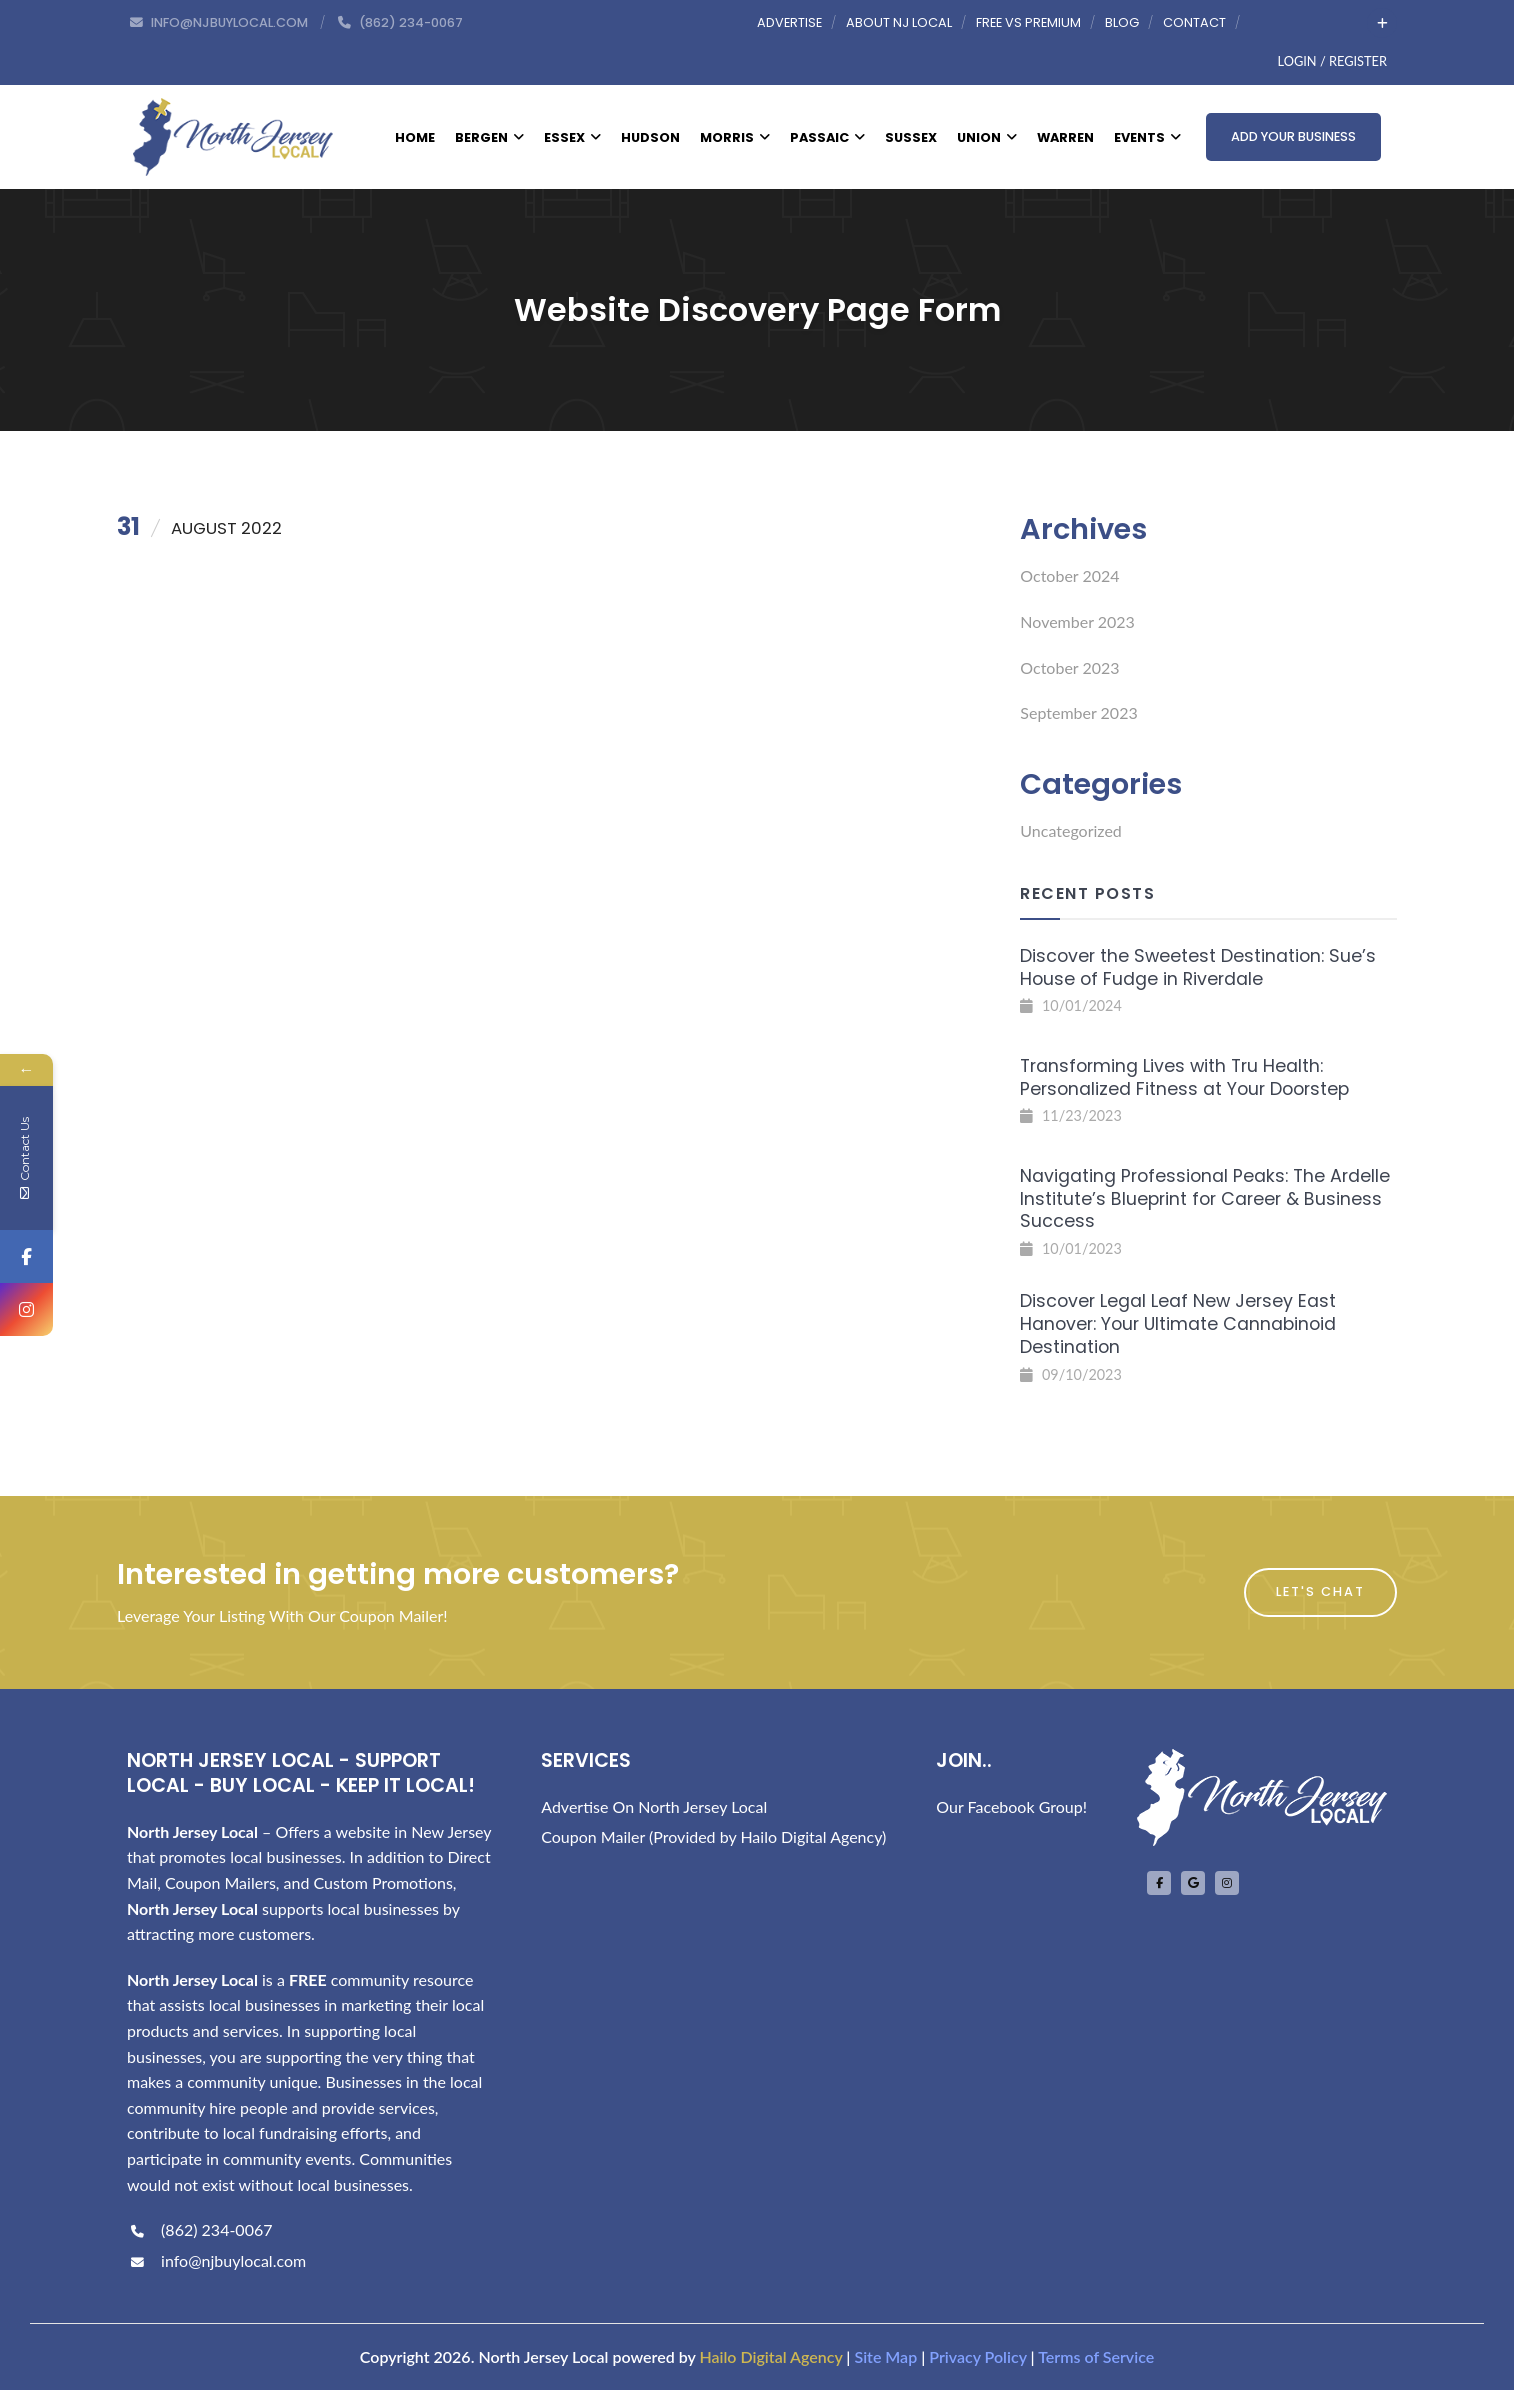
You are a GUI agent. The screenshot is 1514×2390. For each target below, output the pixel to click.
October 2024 (1069, 575)
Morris (735, 137)
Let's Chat (1320, 1591)
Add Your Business (1293, 136)
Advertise (789, 22)
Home (415, 137)
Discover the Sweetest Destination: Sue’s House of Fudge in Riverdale (1198, 967)
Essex (572, 137)
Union (987, 137)
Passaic (827, 137)
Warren (1065, 137)
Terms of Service (1096, 2356)
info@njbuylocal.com (216, 2260)
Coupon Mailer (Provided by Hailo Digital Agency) (713, 1836)
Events (1147, 137)
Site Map (885, 2356)
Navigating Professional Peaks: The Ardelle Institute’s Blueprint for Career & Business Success (1205, 1199)
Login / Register (1332, 61)
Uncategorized (1071, 830)
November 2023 (1077, 621)
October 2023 (1069, 667)
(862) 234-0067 (199, 2229)
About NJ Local (899, 22)
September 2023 (1078, 712)
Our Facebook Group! (1011, 1806)
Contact (1194, 22)
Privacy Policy (977, 2356)
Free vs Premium (1028, 22)
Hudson (650, 137)
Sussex (911, 137)
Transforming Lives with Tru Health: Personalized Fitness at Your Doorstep (1184, 1077)
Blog (1122, 22)
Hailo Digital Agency (770, 2356)
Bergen (489, 137)
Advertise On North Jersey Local (654, 1806)
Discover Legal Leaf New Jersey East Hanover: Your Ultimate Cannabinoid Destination (1178, 1324)
